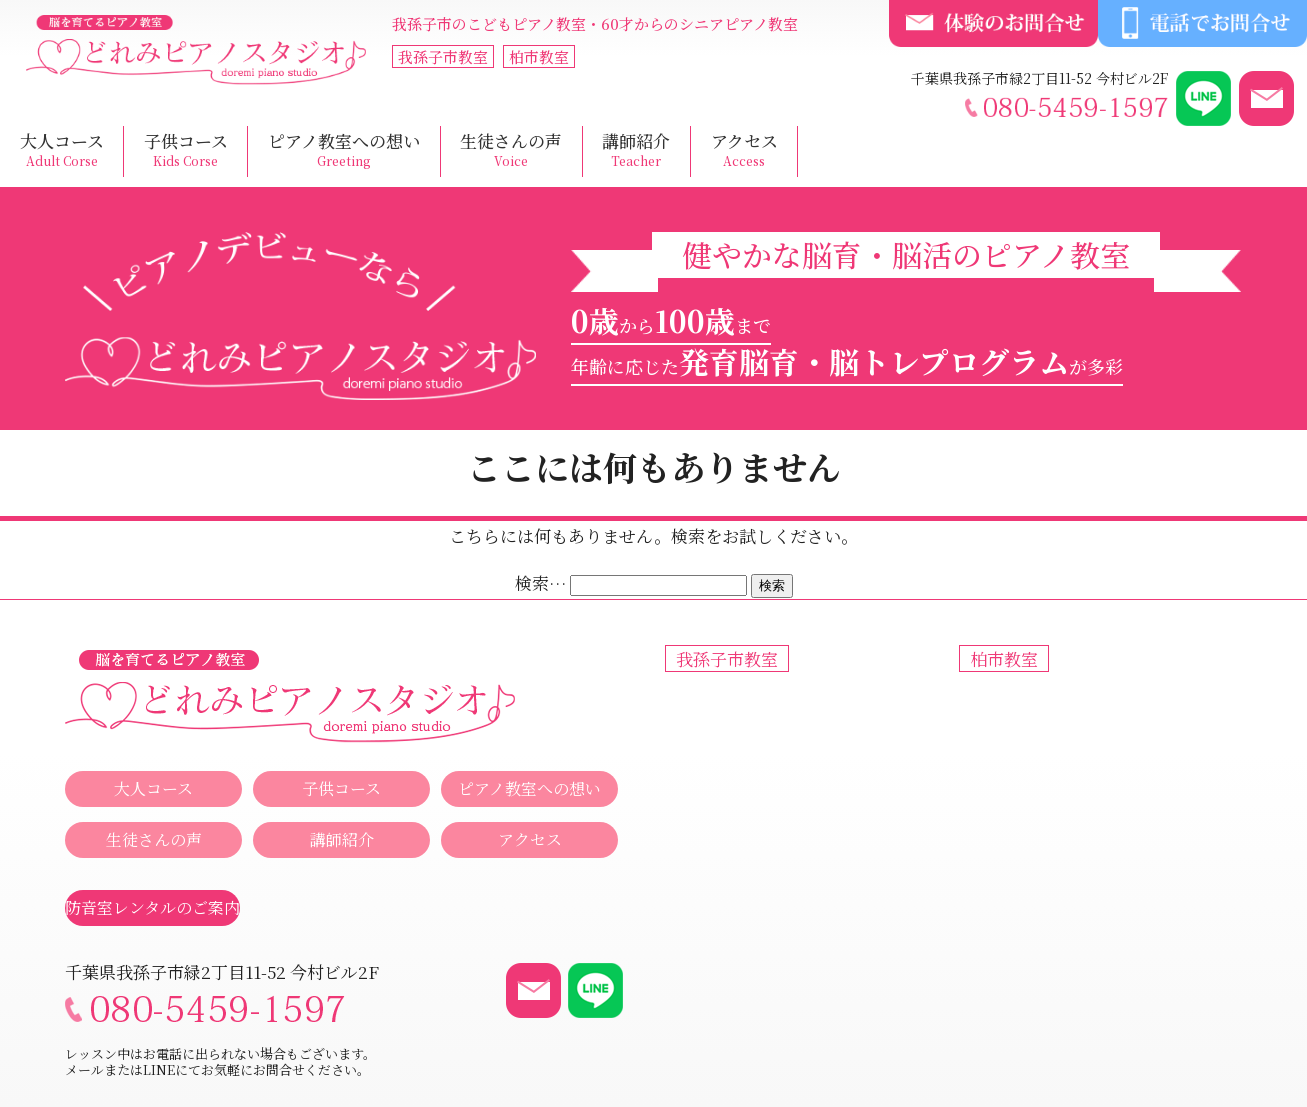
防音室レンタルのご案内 (152, 907)
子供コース (186, 150)
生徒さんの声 (511, 150)
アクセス (744, 150)
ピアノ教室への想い (344, 150)
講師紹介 (636, 150)
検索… (540, 582)
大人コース (62, 150)
